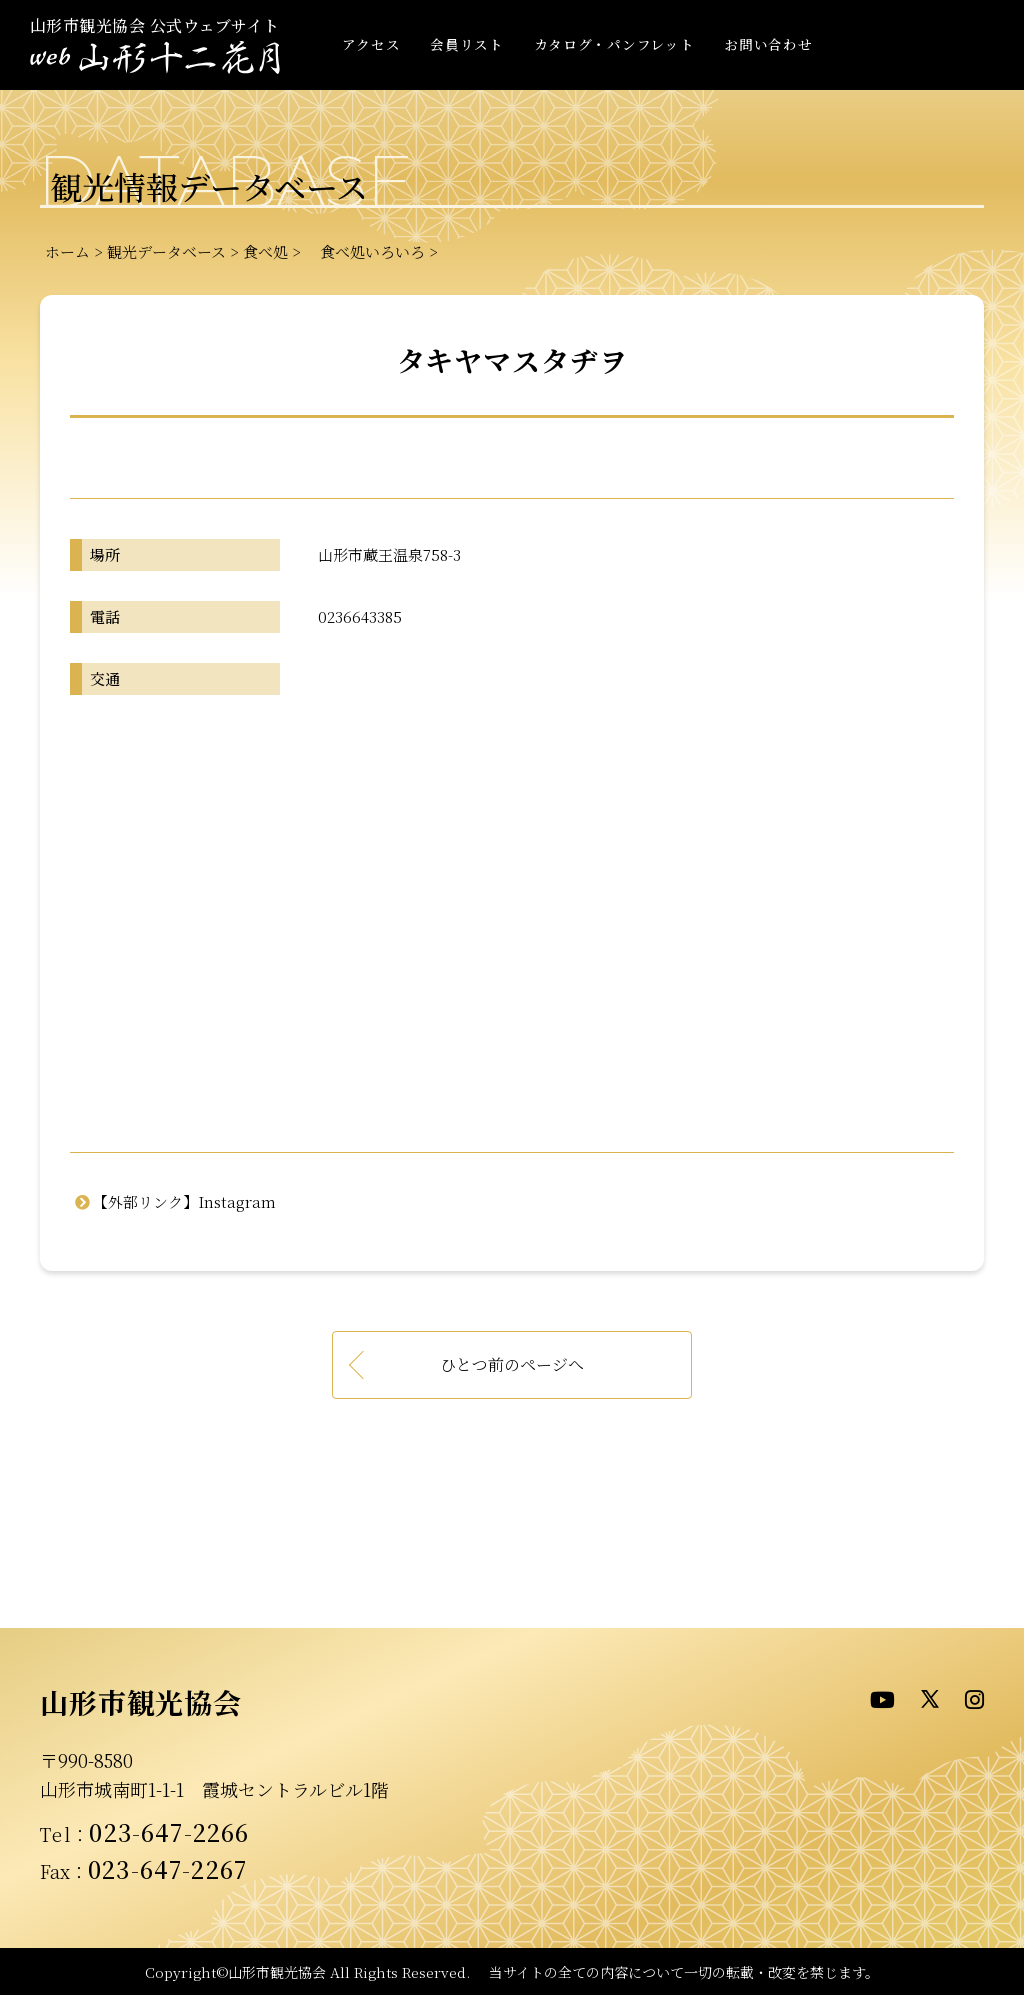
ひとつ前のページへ (512, 1364)
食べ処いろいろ (365, 251)
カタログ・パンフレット (614, 44)
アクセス (371, 44)
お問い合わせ (768, 44)
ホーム (67, 251)
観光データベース (166, 251)
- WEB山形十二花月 (155, 58)
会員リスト (466, 44)
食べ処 (265, 251)
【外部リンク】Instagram (184, 1201)
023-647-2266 (169, 1832)
